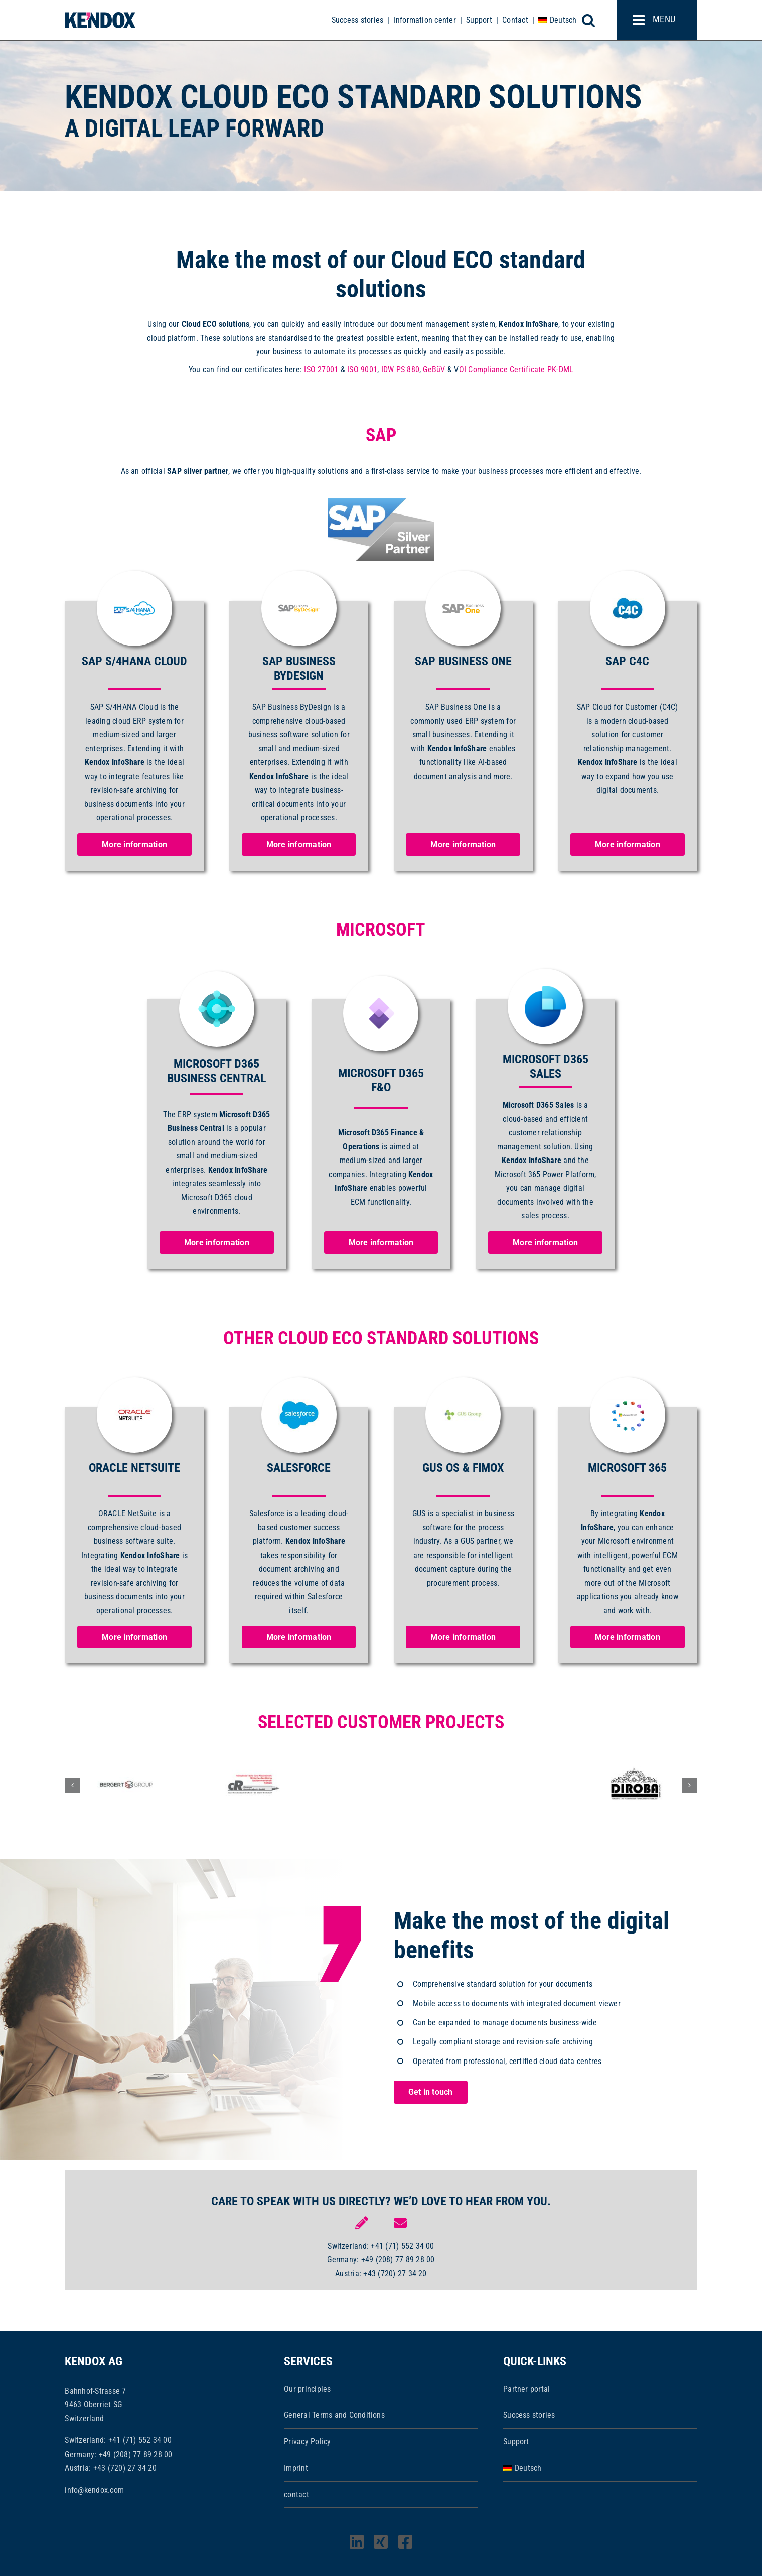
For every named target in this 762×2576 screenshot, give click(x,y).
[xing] (381, 2542)
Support (479, 20)
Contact (515, 20)
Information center (425, 20)
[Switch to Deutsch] (557, 20)
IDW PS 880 (400, 369)
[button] (72, 1785)
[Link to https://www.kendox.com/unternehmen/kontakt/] (361, 2222)
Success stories (358, 20)
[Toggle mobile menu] (657, 20)
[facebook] (405, 2542)
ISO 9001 (362, 369)
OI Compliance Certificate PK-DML (516, 369)
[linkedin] (357, 2542)
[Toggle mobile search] (594, 20)
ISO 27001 (321, 369)
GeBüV (434, 369)
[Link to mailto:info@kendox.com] (400, 2222)
